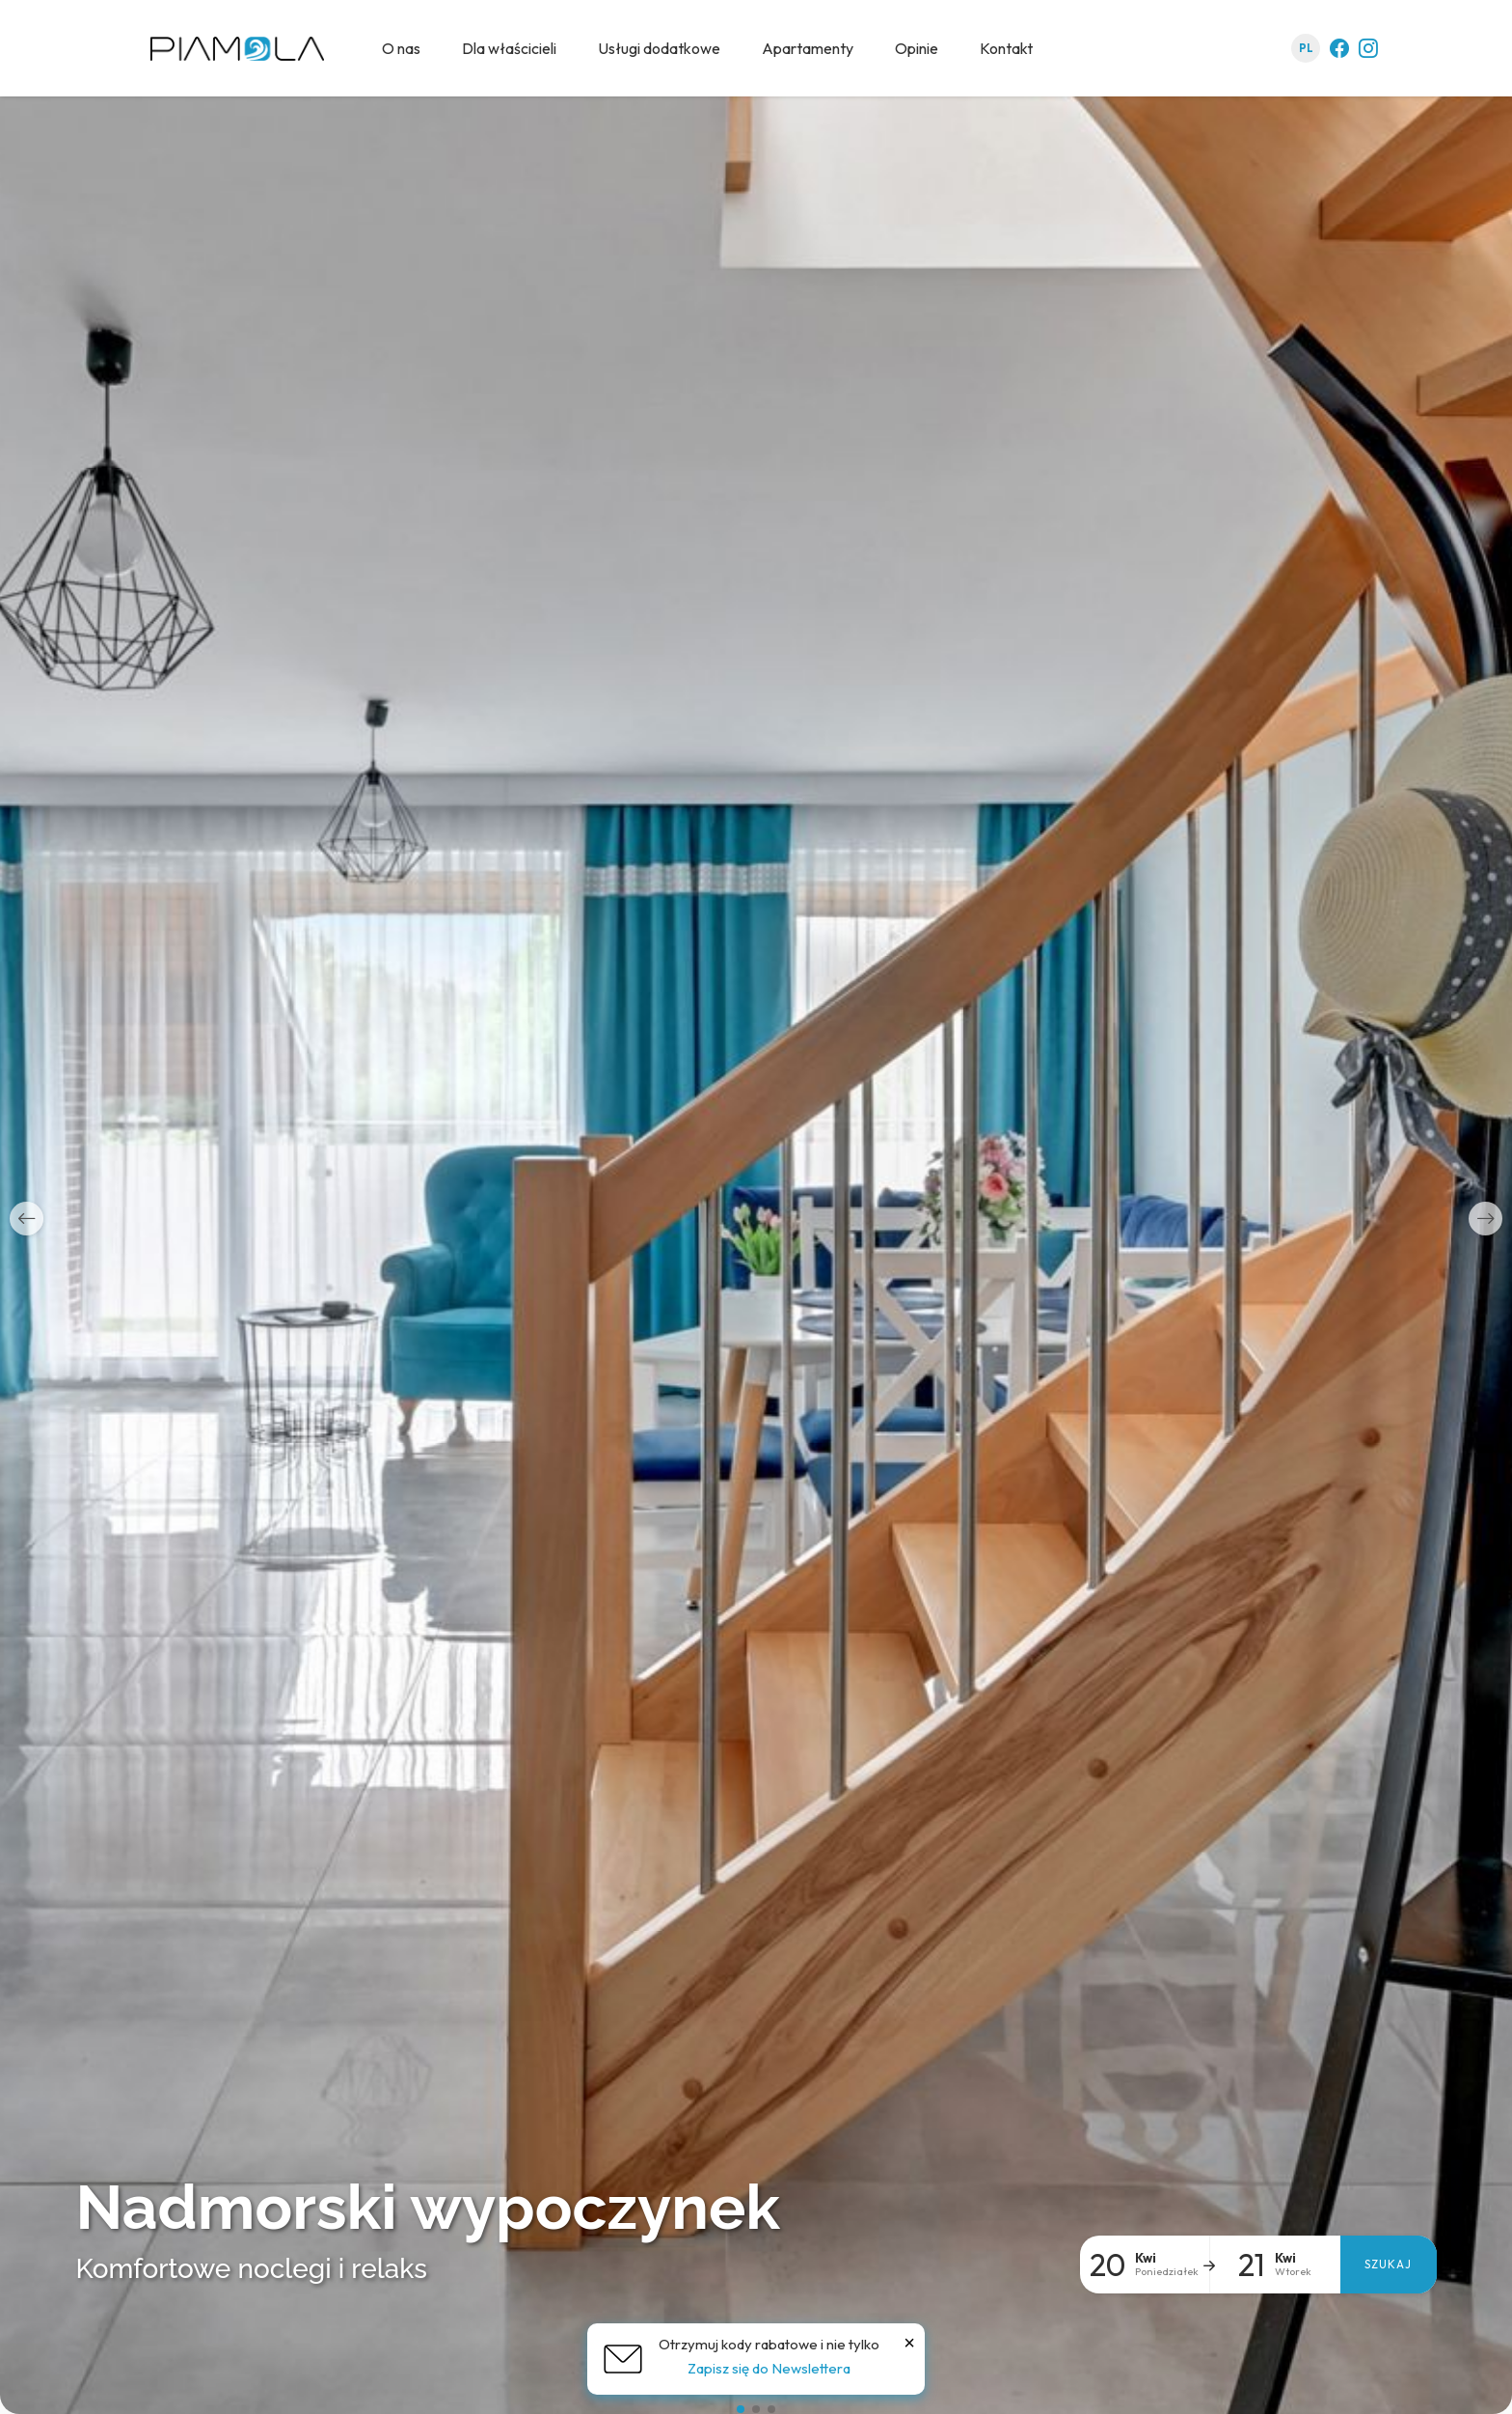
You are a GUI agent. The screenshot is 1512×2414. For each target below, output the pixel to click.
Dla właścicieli (509, 48)
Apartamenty (807, 48)
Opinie (916, 48)
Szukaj (1388, 2264)
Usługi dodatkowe (659, 48)
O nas (401, 48)
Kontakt (1006, 48)
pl (1306, 48)
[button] (26, 1218)
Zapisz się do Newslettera (769, 2368)
